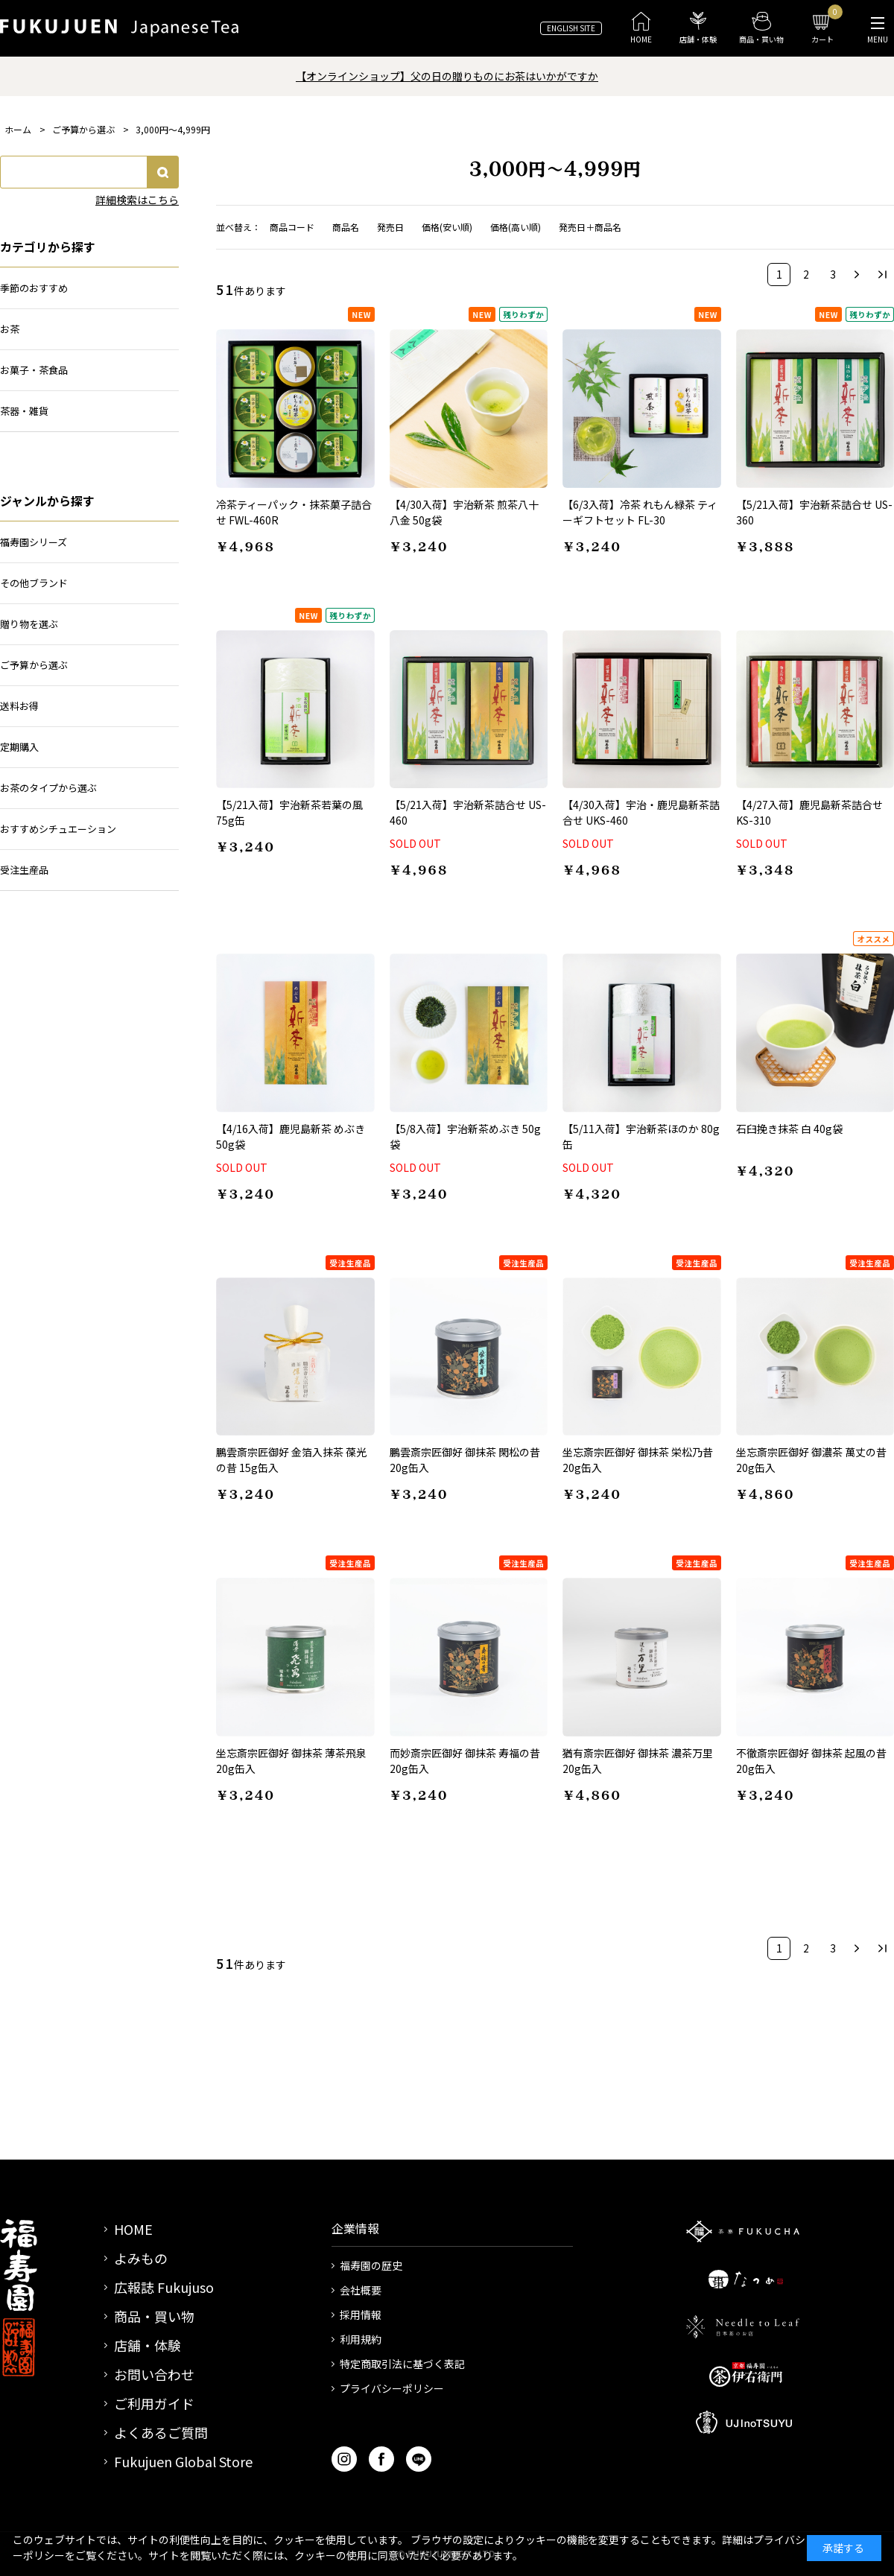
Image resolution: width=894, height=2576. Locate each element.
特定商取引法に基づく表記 (402, 2363)
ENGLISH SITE (571, 28)
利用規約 (360, 2339)
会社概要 (360, 2289)
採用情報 (360, 2314)
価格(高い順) (515, 227)
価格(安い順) (447, 227)
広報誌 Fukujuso (164, 2287)
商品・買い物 (154, 2316)
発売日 (390, 227)
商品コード (292, 227)
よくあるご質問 (161, 2432)
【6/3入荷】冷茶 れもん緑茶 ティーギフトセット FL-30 (639, 512)
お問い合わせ (154, 2374)
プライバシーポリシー (392, 2388)
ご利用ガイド (154, 2403)
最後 (882, 274)
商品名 (345, 227)
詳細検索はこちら (137, 199)
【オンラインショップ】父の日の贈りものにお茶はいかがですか (447, 76)
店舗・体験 (147, 2345)
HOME (133, 2229)
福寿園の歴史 (371, 2265)
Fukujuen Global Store (183, 2461)
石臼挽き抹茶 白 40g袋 (789, 1128)
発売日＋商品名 (590, 227)
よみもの (141, 2258)
